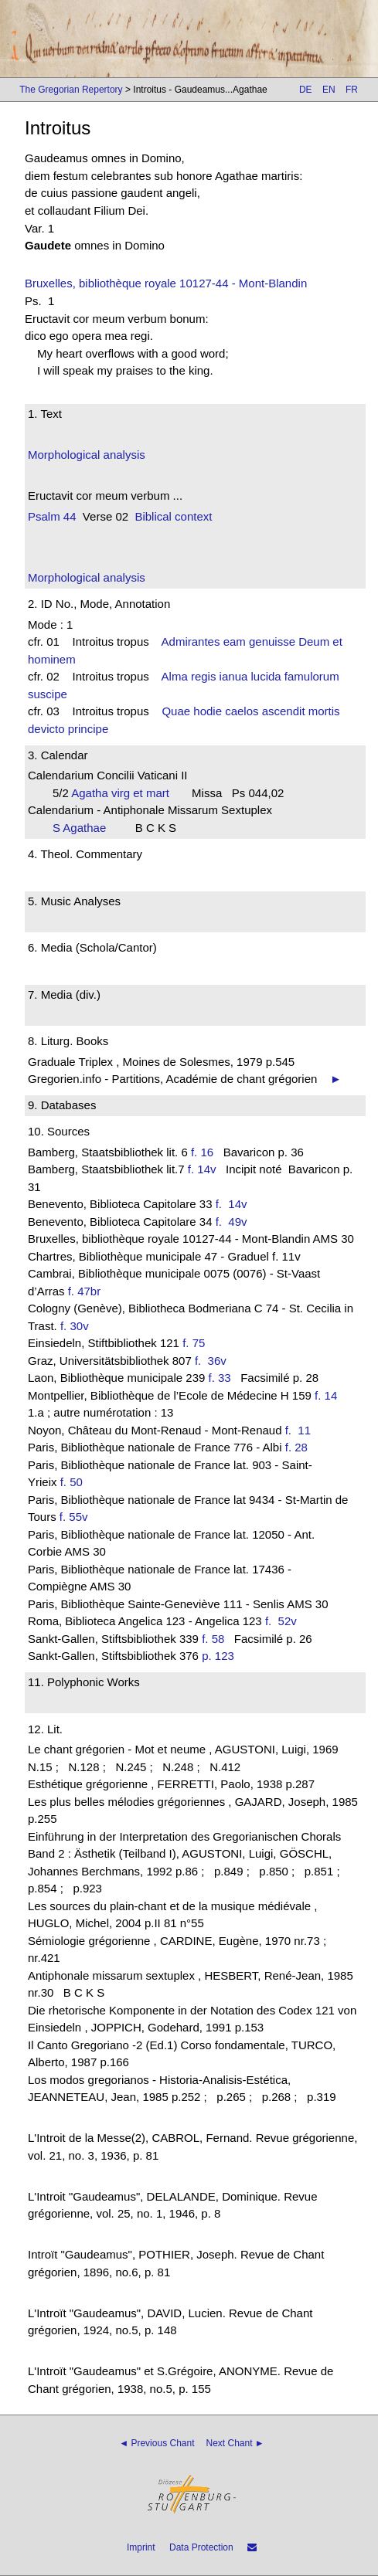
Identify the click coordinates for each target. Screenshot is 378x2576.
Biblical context (173, 516)
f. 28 (296, 1447)
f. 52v (284, 1620)
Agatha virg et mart (125, 792)
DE (305, 89)
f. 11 (301, 1430)
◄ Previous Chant (156, 2443)
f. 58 (213, 1638)
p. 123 (218, 1655)
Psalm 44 (52, 516)
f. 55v (74, 1516)
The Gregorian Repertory (70, 89)
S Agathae (84, 827)
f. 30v (74, 1325)
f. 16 (202, 1152)
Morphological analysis (86, 454)
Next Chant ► (235, 2443)
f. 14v (202, 1169)
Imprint (141, 2547)
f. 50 (71, 1481)
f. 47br (84, 1291)
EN (328, 89)
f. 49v (235, 1221)
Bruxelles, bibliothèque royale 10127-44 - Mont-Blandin (166, 283)
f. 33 (220, 1377)
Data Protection (201, 2547)
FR (352, 89)
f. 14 (326, 1395)
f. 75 (193, 1342)
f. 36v (214, 1360)
